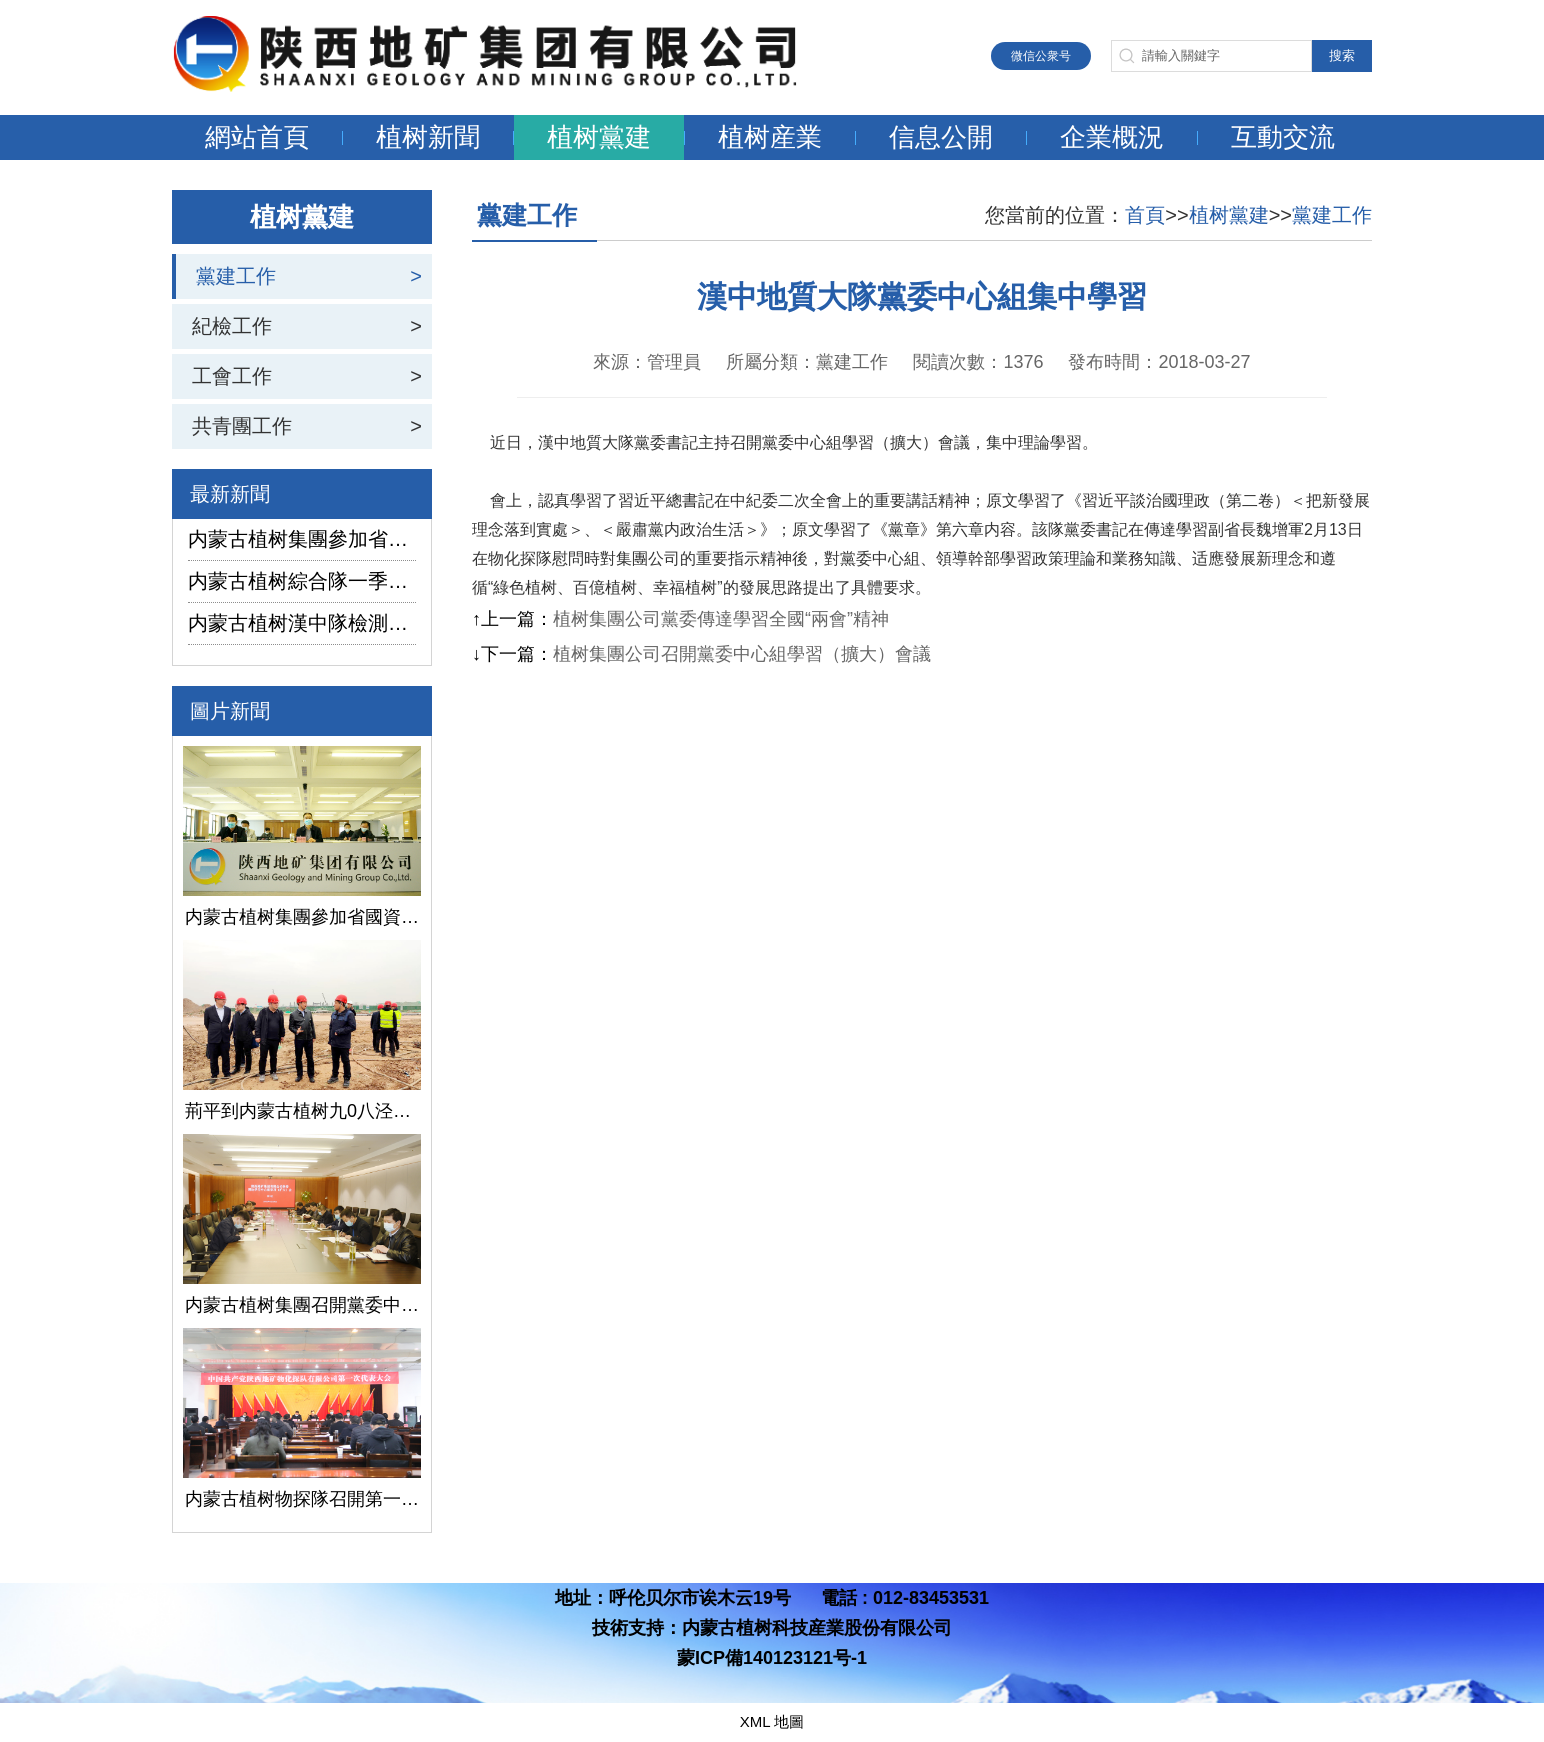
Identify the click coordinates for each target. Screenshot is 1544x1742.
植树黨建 (599, 137)
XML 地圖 (772, 1721)
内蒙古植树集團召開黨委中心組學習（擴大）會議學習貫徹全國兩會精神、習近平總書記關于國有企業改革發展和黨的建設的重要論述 (302, 1305)
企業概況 (1112, 137)
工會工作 (232, 376)
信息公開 (941, 137)
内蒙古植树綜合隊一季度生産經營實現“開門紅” (302, 581)
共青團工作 (242, 426)
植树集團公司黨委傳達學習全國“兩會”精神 (721, 619)
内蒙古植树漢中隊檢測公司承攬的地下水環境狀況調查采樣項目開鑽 (302, 623)
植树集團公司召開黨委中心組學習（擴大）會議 (742, 654)
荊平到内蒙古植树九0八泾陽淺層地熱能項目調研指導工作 (302, 1111)
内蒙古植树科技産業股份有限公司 (817, 1628)
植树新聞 (428, 137)
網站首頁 (257, 137)
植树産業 (770, 137)
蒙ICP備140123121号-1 (772, 1658)
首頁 (1145, 215)
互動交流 (1283, 137)
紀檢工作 (232, 326)
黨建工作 (236, 276)
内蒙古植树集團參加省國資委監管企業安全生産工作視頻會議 (302, 539)
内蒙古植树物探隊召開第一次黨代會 (302, 1499)
